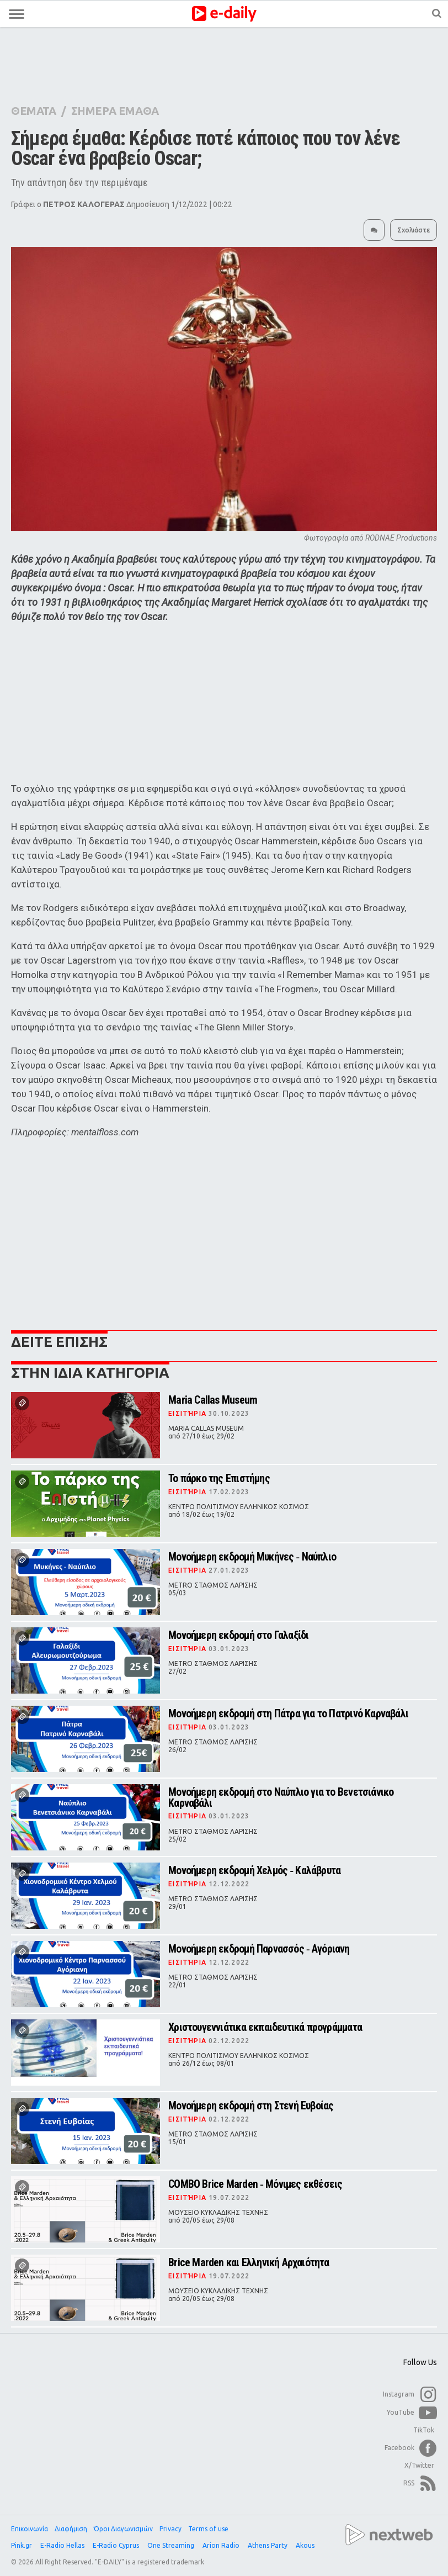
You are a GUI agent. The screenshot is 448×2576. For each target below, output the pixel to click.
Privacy (170, 2528)
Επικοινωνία (29, 2528)
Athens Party (268, 2545)
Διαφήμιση (71, 2528)
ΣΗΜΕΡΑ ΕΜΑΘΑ (115, 110)
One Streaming (171, 2545)
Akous (306, 2545)
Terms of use (208, 2528)
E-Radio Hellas (63, 2545)
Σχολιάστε (413, 230)
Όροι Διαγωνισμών (123, 2528)
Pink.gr (22, 2545)
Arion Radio (221, 2545)
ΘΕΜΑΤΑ (33, 110)
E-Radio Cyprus (117, 2545)
